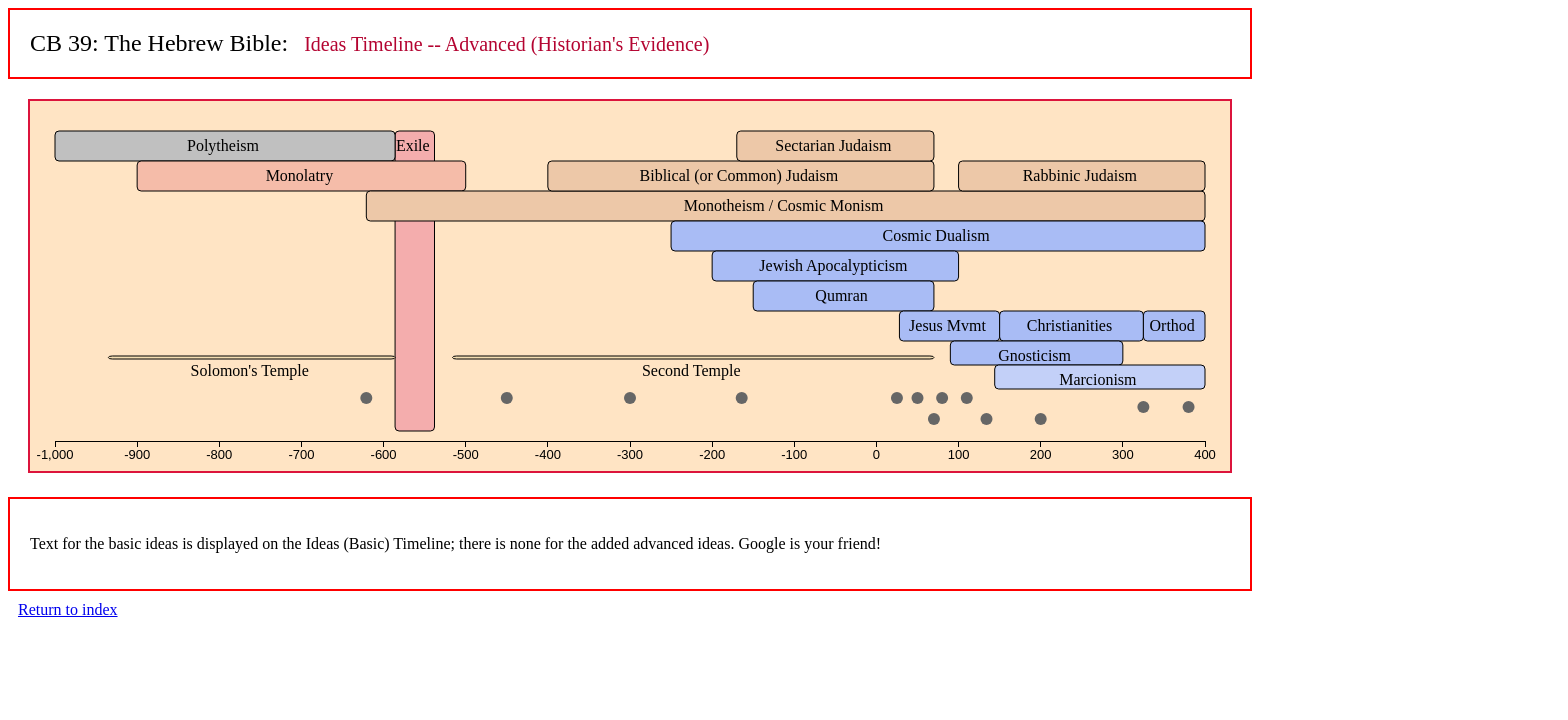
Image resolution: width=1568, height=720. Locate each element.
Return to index (68, 609)
